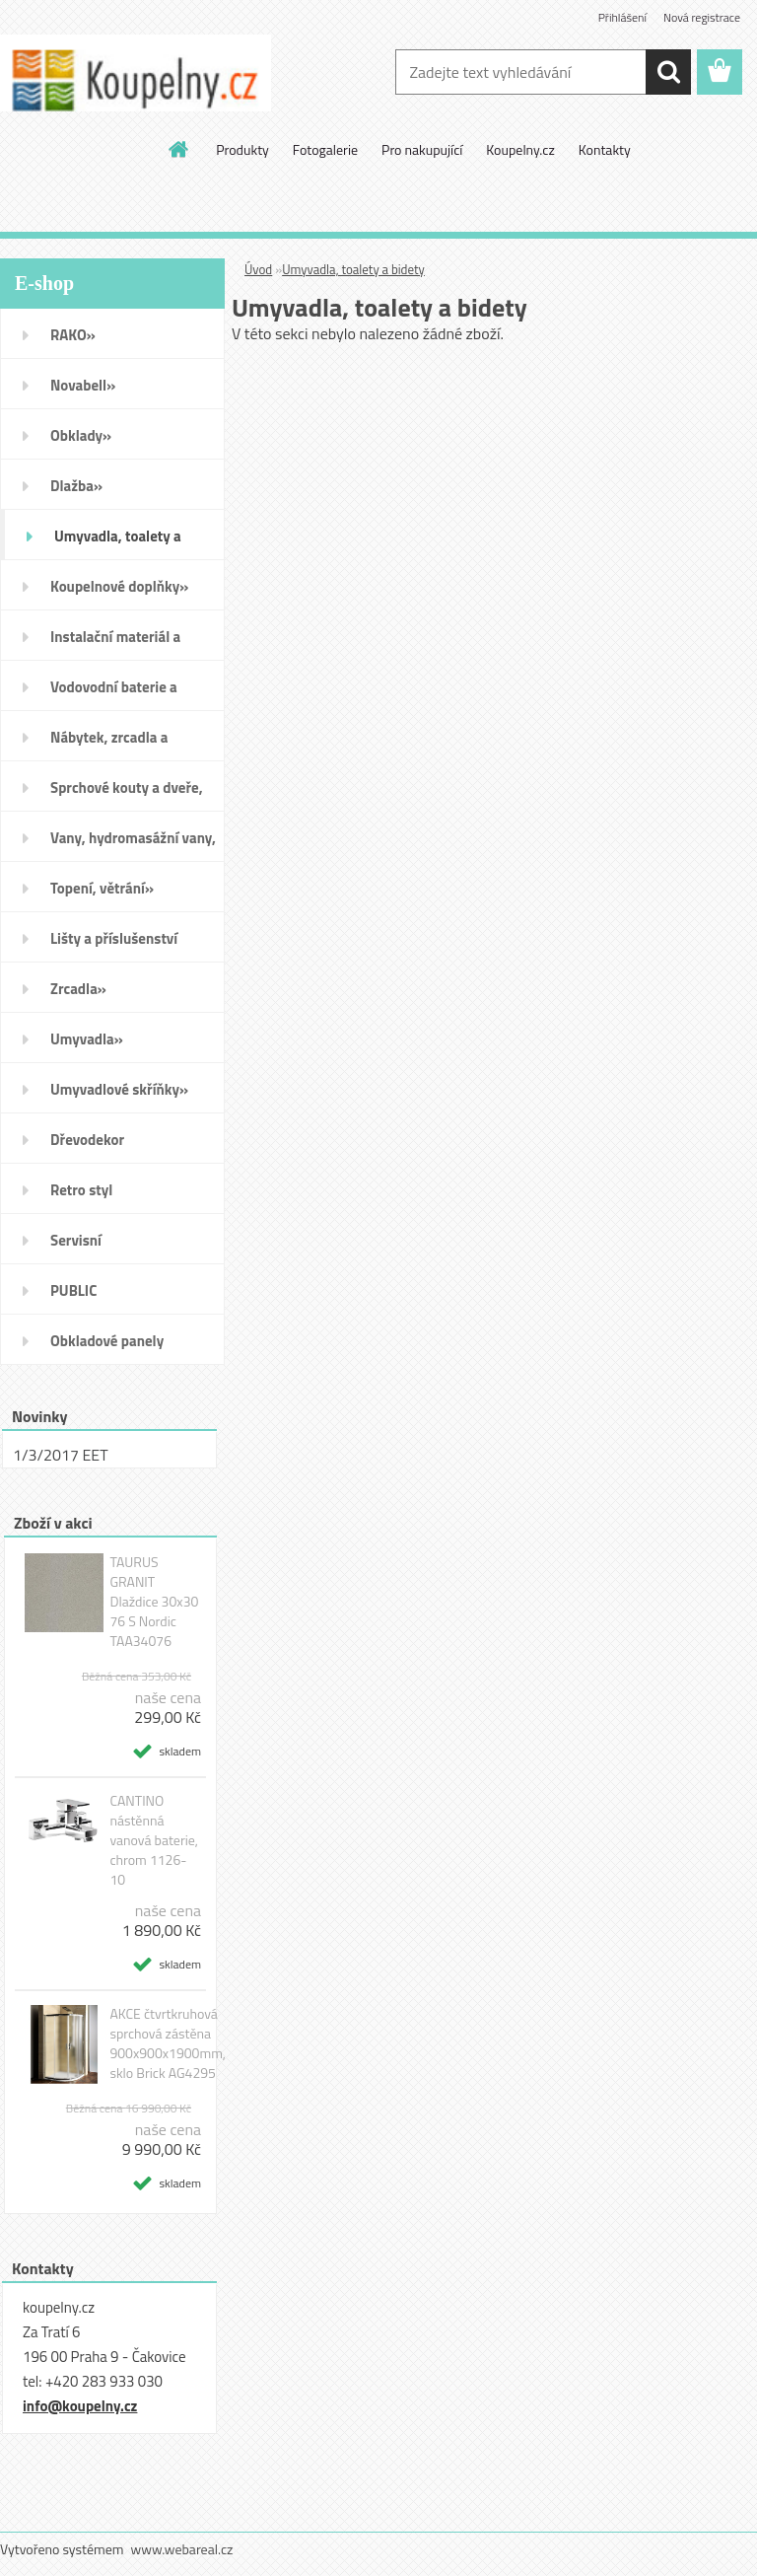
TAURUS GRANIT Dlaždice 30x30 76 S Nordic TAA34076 (153, 1601)
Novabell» (82, 385)
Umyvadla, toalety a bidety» (117, 542)
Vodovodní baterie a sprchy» (113, 693)
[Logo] (135, 73)
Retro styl (81, 1190)
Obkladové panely (107, 1340)
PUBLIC (73, 1290)
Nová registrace (701, 17)
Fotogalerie (325, 149)
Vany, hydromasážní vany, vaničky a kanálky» (133, 844)
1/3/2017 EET (60, 1455)
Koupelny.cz (520, 149)
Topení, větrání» (102, 888)
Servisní (76, 1240)
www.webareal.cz (182, 2549)
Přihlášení (622, 17)
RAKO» (73, 334)
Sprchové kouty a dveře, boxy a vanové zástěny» (126, 794)
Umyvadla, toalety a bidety (353, 269)
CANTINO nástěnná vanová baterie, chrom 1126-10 (153, 1840)
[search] (668, 72)
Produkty (242, 149)
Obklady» (80, 435)
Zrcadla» (78, 988)
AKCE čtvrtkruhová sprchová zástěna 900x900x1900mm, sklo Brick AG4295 (167, 2043)
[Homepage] (179, 149)
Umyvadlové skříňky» (119, 1089)
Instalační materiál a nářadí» (115, 643)
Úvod (258, 269)
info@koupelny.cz (80, 2406)
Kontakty (605, 149)
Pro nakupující (421, 149)
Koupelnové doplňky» (119, 586)
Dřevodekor (87, 1139)
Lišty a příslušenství (113, 938)
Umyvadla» (86, 1039)
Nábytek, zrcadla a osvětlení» (109, 743)
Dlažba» (76, 485)
